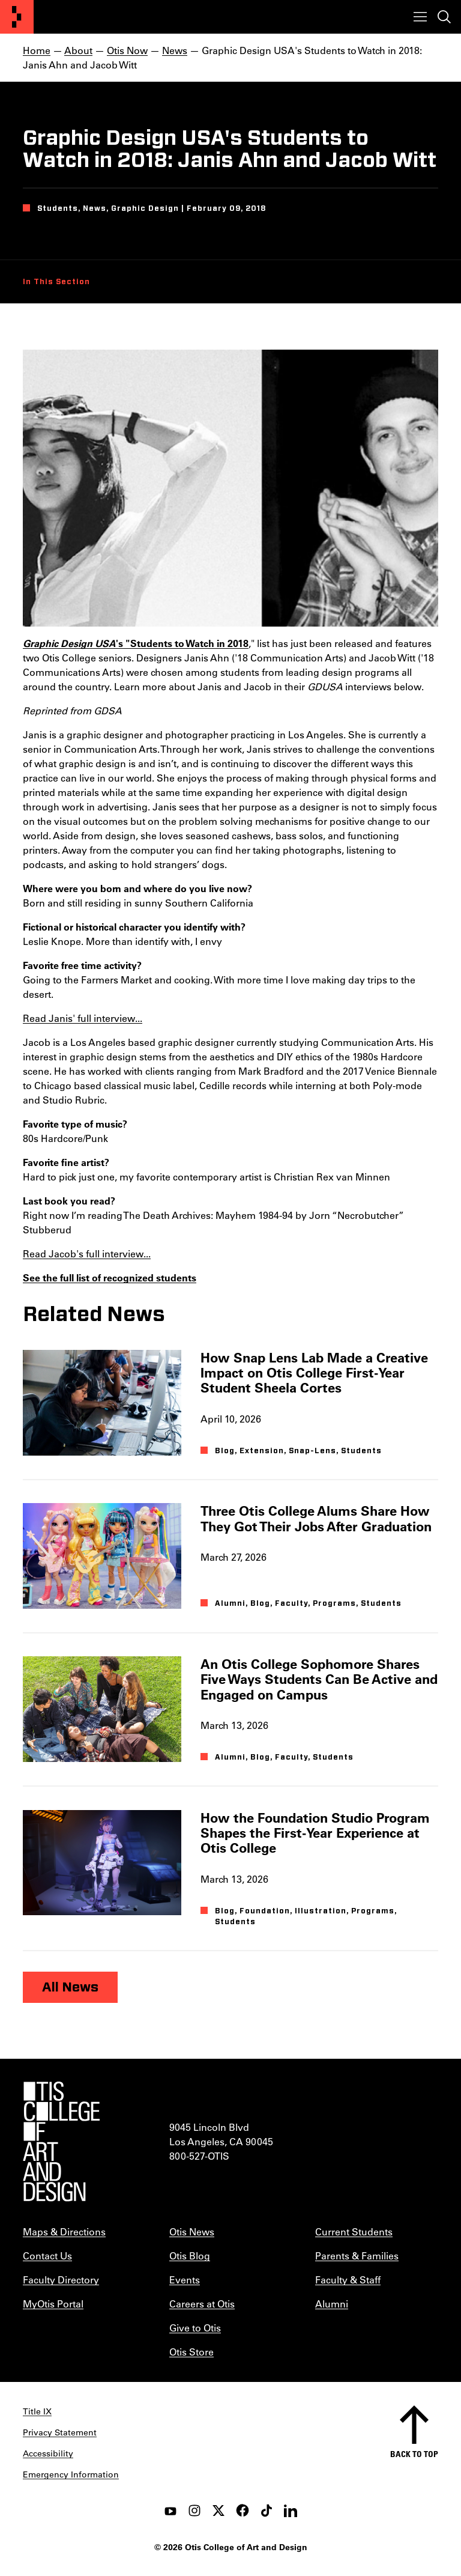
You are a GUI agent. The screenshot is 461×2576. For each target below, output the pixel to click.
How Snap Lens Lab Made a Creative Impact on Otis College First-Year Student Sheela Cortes (314, 1373)
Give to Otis (195, 2327)
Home (36, 50)
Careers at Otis (202, 2303)
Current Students (354, 2231)
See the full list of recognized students (109, 1277)
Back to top (414, 2454)
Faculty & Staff (348, 2279)
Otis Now (127, 50)
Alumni (230, 1603)
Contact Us (47, 2255)
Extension (262, 1450)
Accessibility (48, 2453)
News (174, 50)
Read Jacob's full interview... (87, 1253)
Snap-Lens (312, 1450)
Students (361, 1450)
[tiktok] (266, 2510)
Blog (225, 1450)
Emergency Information (71, 2474)
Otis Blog (189, 2255)
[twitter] (218, 2510)
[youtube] (170, 2510)
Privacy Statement (60, 2432)
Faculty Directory (61, 2279)
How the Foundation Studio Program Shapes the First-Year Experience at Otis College (315, 1833)
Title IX (37, 2411)
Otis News (191, 2231)
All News (70, 1987)
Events (184, 2279)
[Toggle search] (444, 17)
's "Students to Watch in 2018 (136, 643)
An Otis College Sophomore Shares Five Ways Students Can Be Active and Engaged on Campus (319, 1679)
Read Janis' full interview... (82, 1018)
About (78, 50)
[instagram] (194, 2510)
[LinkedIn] (290, 2510)
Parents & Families (357, 2255)
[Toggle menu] (420, 17)
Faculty (291, 1603)
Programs (334, 1603)
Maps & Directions (64, 2231)
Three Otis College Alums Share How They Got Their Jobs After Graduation (316, 1518)
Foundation (265, 1911)
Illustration (320, 1911)
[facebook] (242, 2510)
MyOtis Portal (53, 2303)
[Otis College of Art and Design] (17, 17)
